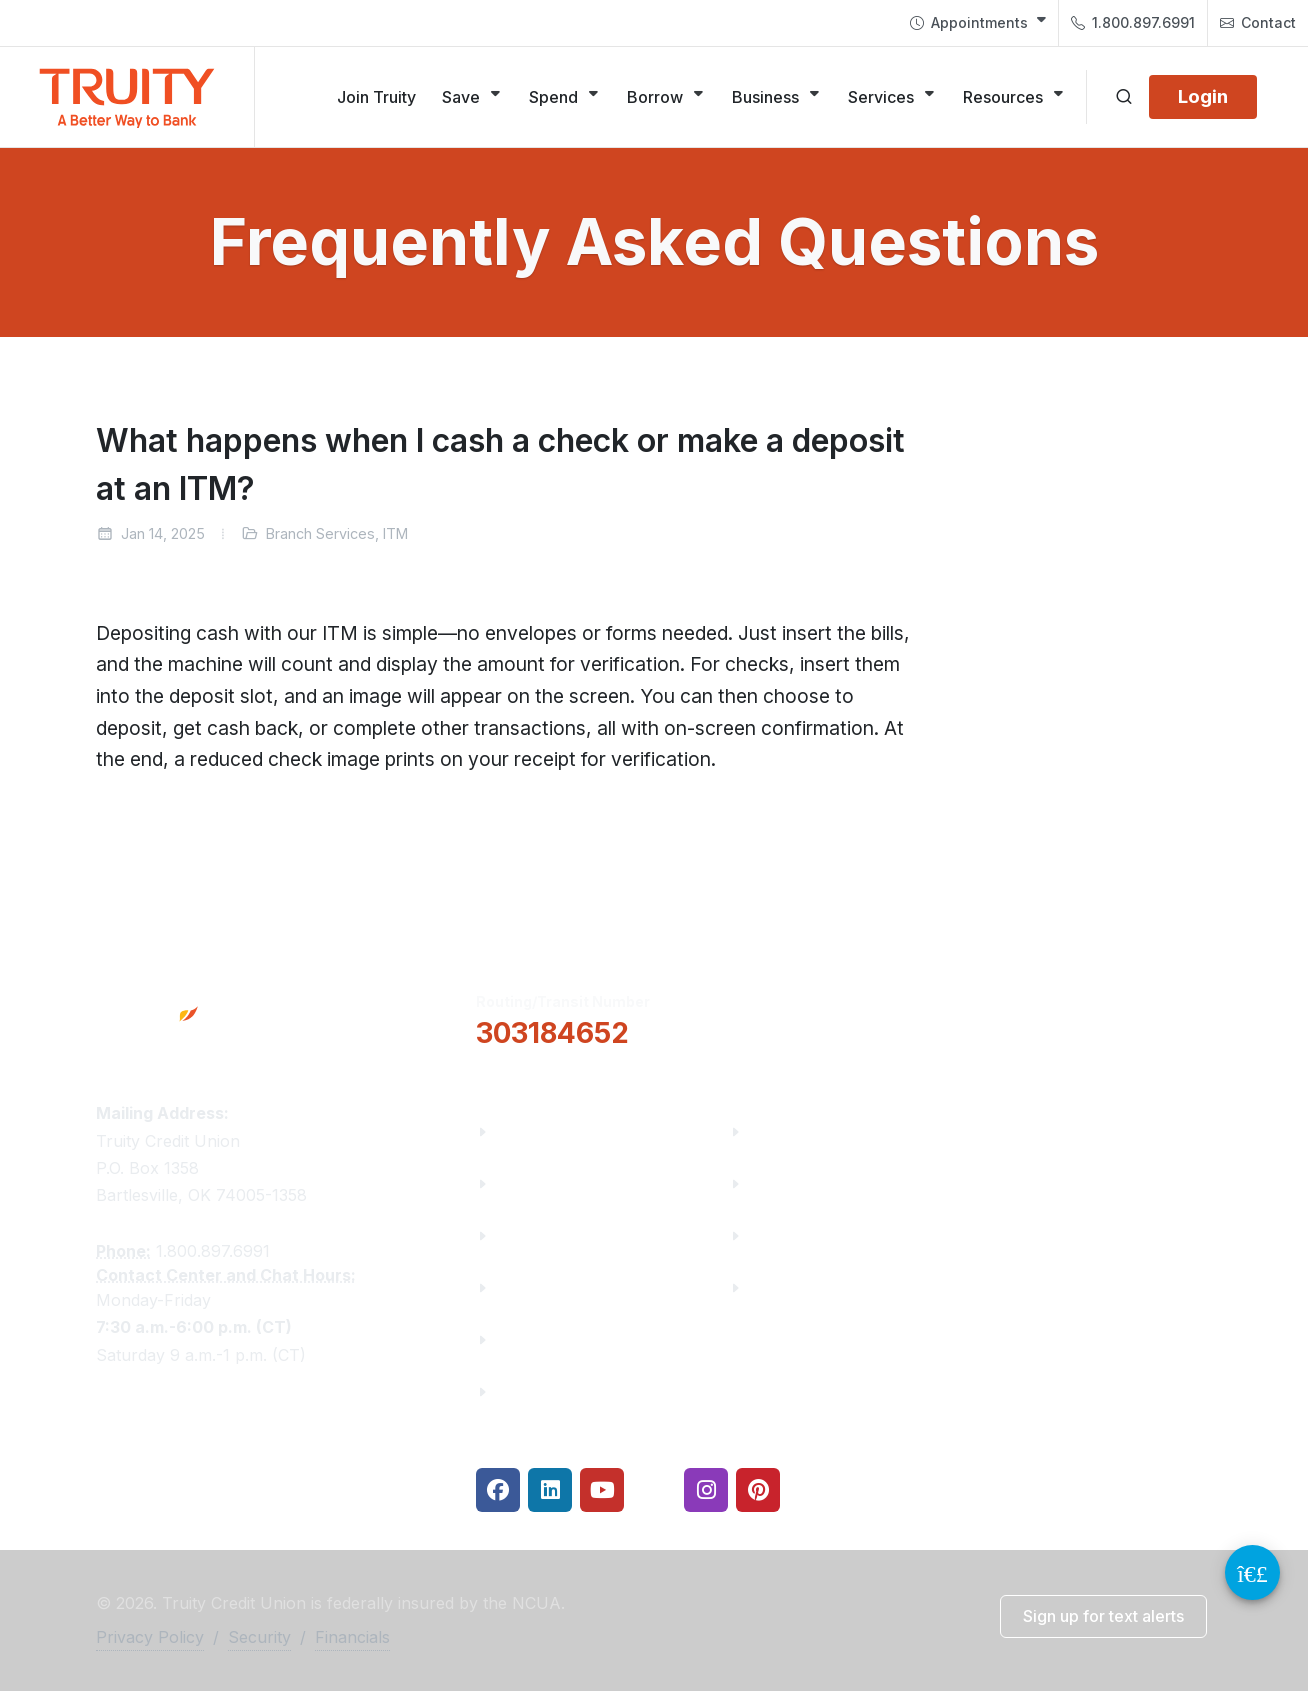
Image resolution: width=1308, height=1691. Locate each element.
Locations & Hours (1079, 1017)
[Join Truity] (376, 97)
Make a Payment (815, 1183)
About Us (532, 1131)
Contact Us (540, 1339)
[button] (829, 1018)
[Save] (472, 97)
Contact (1258, 23)
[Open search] (1124, 97)
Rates (772, 1235)
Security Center (810, 1287)
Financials (536, 1391)
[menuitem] (978, 23)
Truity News (543, 1183)
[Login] (1203, 97)
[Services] (892, 97)
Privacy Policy (150, 1637)
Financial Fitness (816, 1131)
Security (259, 1637)
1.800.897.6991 (1133, 23)
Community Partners (578, 1287)
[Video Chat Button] (1252, 1572)
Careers (527, 1235)
